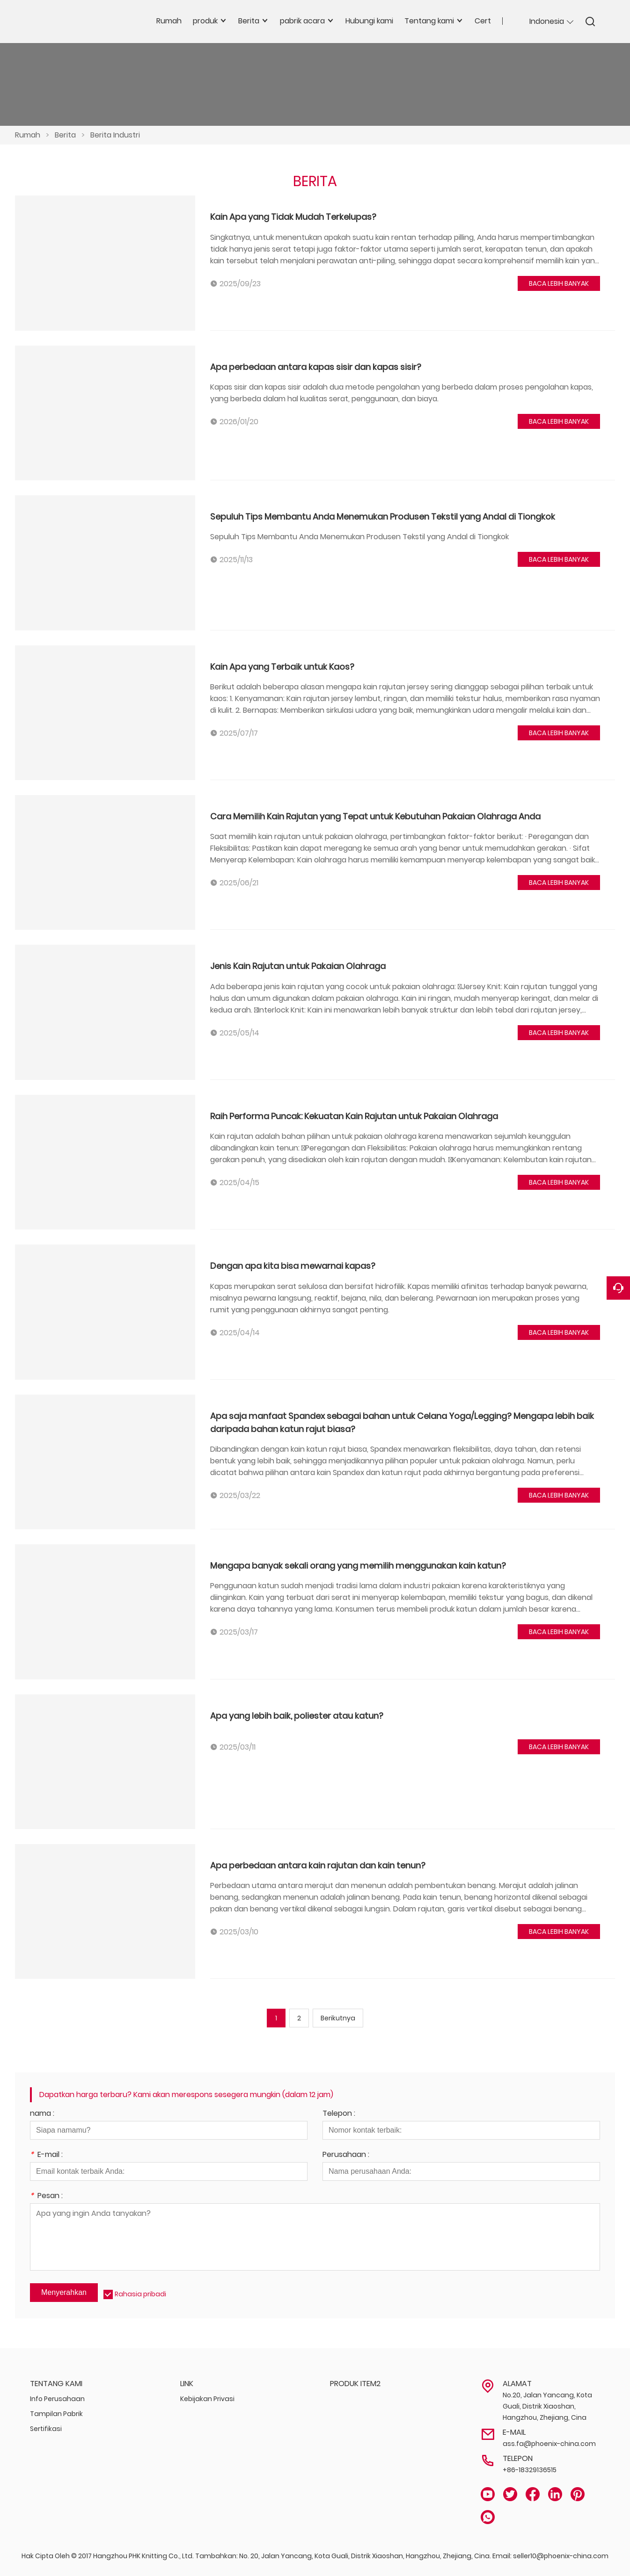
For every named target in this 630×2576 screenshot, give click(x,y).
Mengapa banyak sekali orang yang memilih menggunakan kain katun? (358, 1565)
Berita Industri (115, 135)
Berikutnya (338, 2018)
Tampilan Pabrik (56, 2413)
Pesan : (46, 2196)
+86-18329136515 (530, 2470)
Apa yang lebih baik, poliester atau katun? (296, 1716)
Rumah (27, 135)
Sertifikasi (46, 2428)
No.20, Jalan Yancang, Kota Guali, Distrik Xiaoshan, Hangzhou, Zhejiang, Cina (547, 2406)
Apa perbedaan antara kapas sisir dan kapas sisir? (315, 367)
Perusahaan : (345, 2155)
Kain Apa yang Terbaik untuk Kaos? (282, 667)
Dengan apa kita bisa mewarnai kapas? (292, 1266)
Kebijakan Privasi (207, 2398)
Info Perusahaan (57, 2398)
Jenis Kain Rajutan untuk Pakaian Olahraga (298, 966)
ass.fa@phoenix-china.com (549, 2443)
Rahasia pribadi (140, 2294)
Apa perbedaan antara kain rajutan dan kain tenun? (317, 1865)
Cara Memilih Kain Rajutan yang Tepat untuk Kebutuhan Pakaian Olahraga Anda (375, 816)
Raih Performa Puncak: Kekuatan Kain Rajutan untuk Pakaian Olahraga (354, 1116)
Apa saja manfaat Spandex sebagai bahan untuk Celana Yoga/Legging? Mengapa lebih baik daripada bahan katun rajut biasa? (402, 1422)
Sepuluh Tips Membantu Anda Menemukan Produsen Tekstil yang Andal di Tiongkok (382, 516)
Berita (65, 135)
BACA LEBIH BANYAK (559, 283)
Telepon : (338, 2114)
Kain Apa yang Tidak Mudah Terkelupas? (293, 217)
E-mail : (46, 2155)
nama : (42, 2114)
